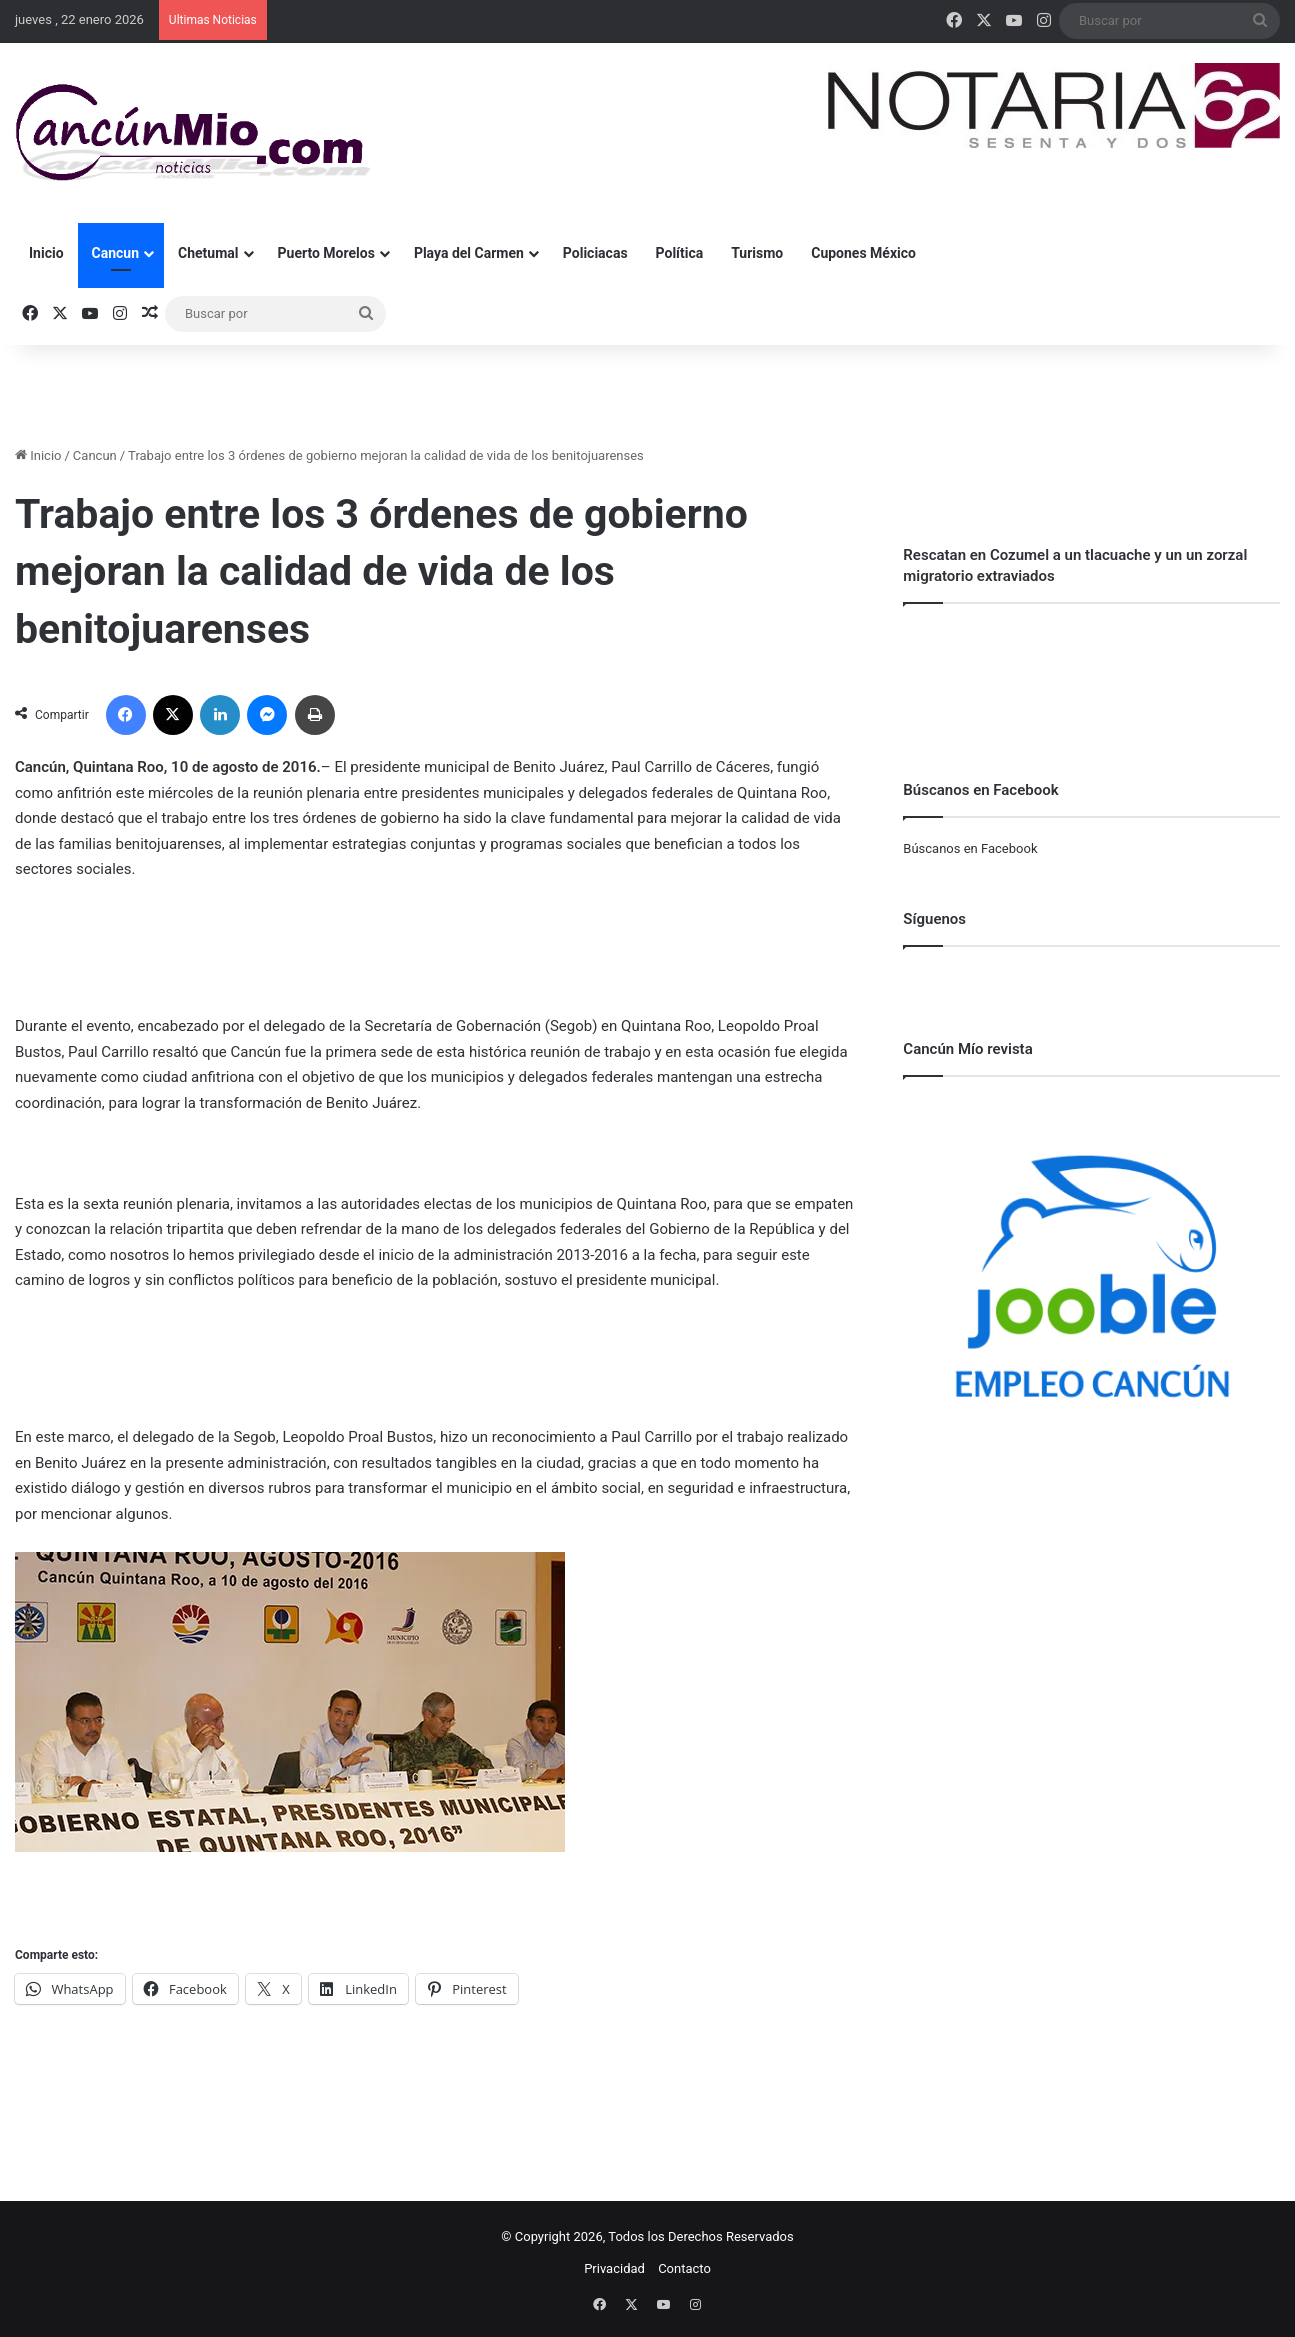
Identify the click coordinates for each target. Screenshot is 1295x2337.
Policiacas (595, 253)
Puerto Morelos (326, 253)
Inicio (46, 253)
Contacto (684, 2268)
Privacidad (614, 2268)
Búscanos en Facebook (970, 848)
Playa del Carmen (469, 253)
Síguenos (934, 919)
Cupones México (863, 253)
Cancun (115, 253)
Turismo (757, 253)
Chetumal (208, 253)
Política (680, 253)
